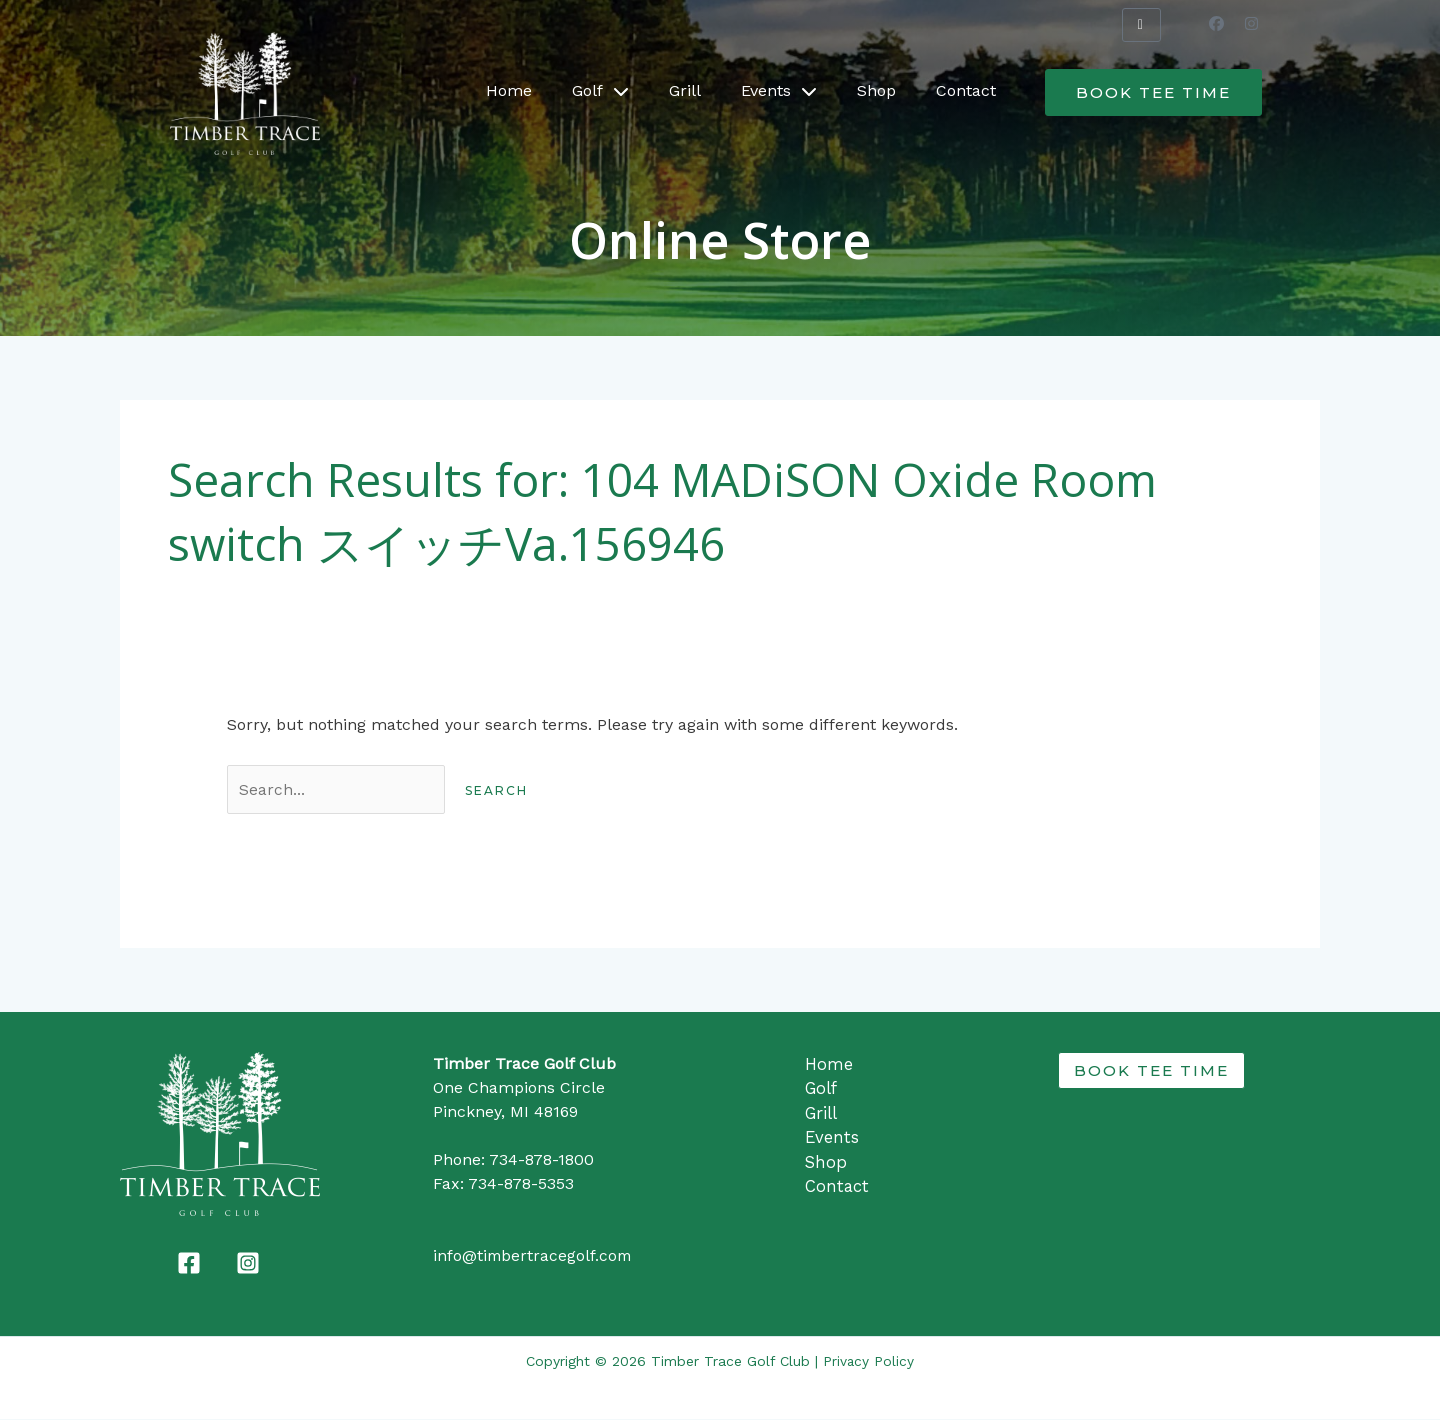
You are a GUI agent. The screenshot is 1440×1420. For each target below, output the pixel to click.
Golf (600, 91)
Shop (876, 90)
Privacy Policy (869, 1362)
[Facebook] (189, 1264)
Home (509, 90)
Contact (966, 90)
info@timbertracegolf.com (534, 1256)
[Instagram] (248, 1264)
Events (779, 91)
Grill (685, 90)
